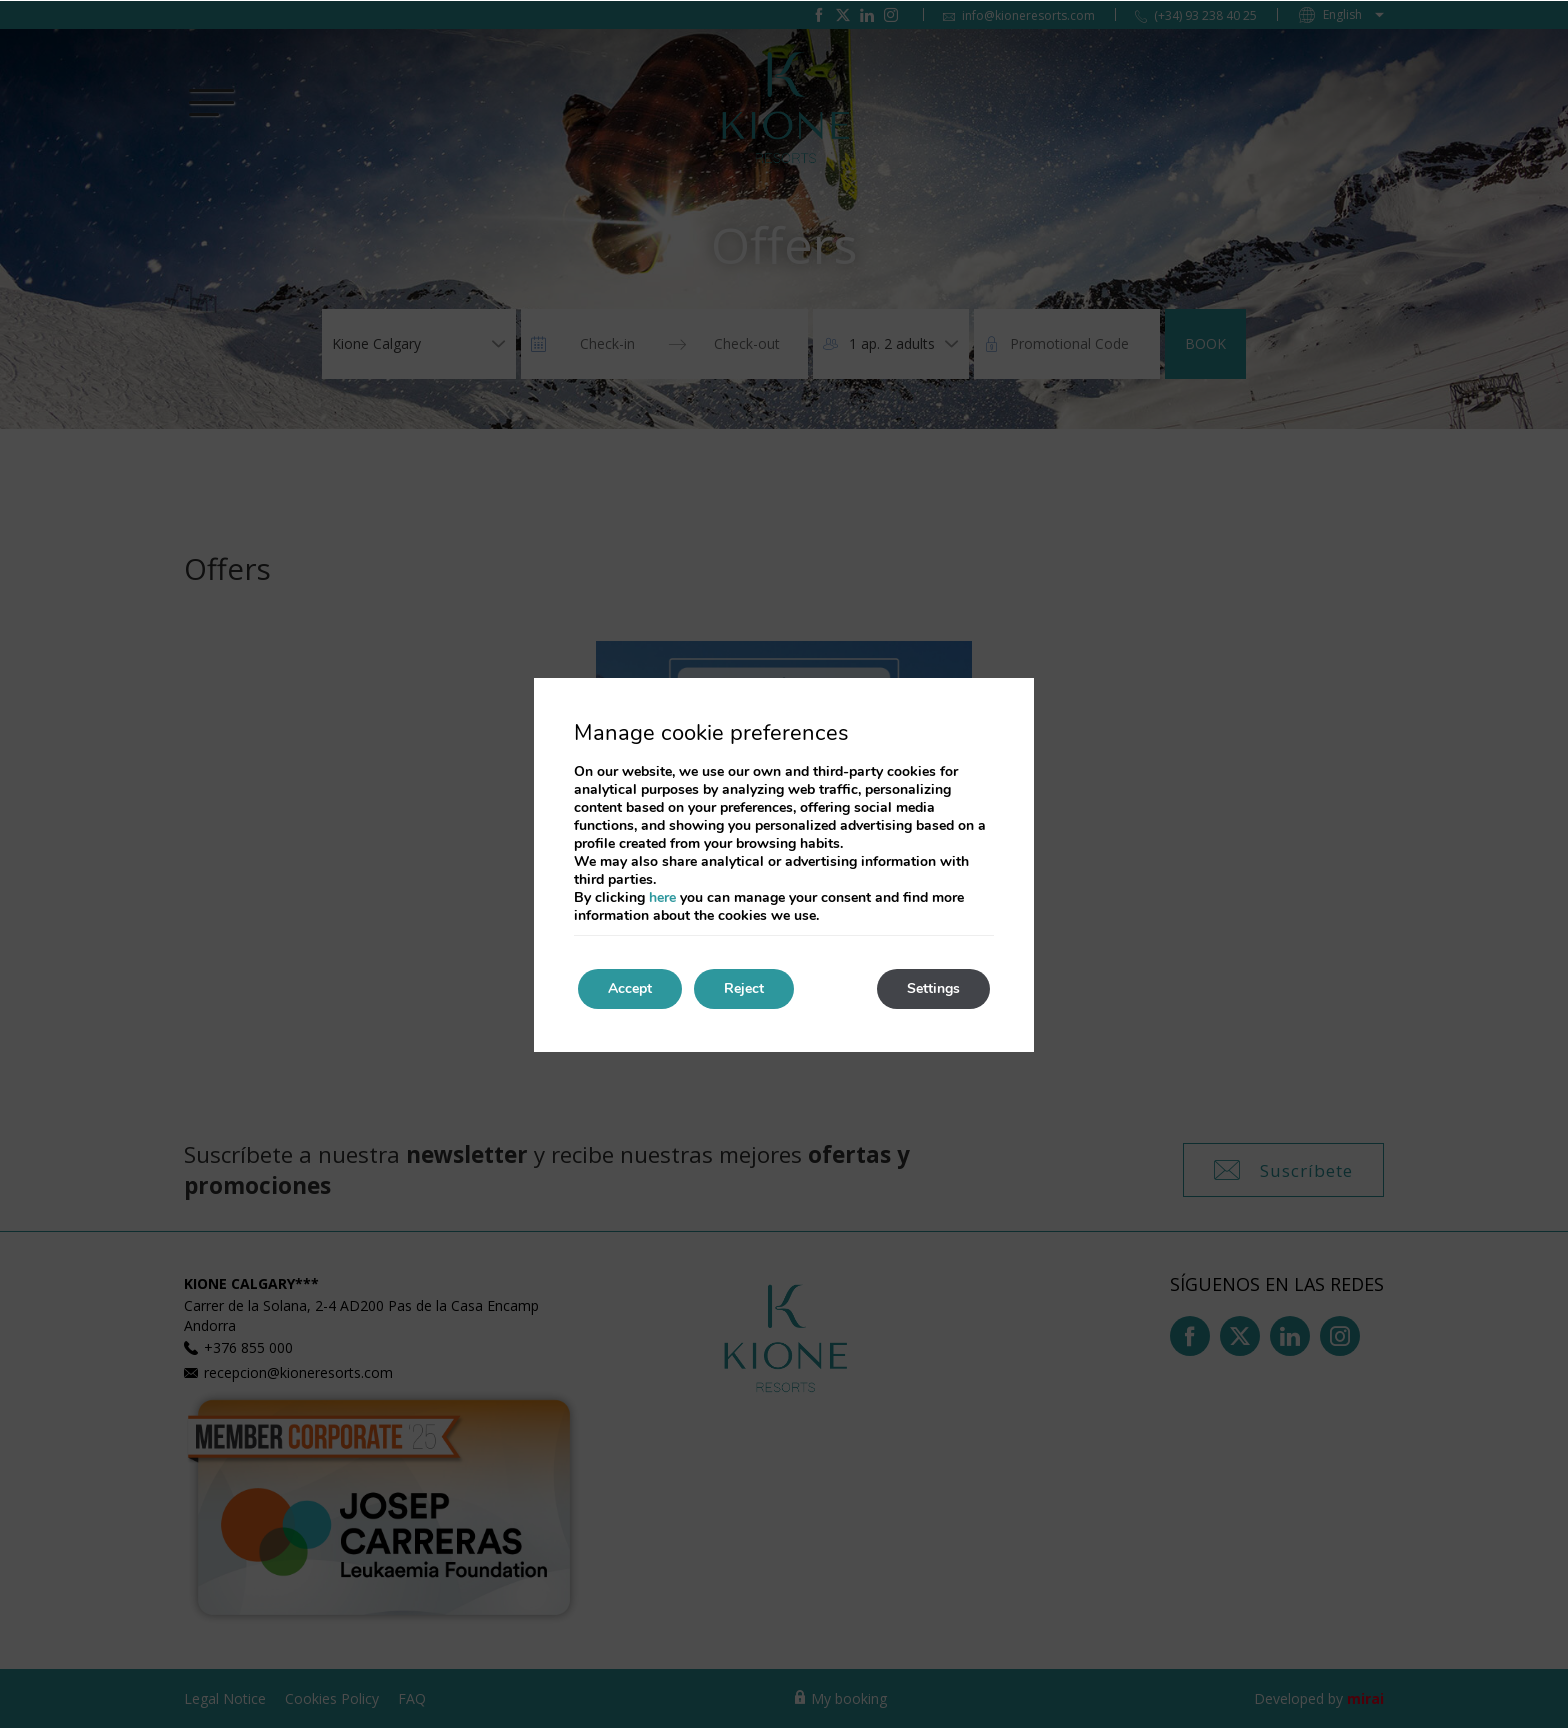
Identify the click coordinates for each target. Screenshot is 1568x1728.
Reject (744, 988)
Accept (630, 988)
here (662, 897)
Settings (933, 988)
